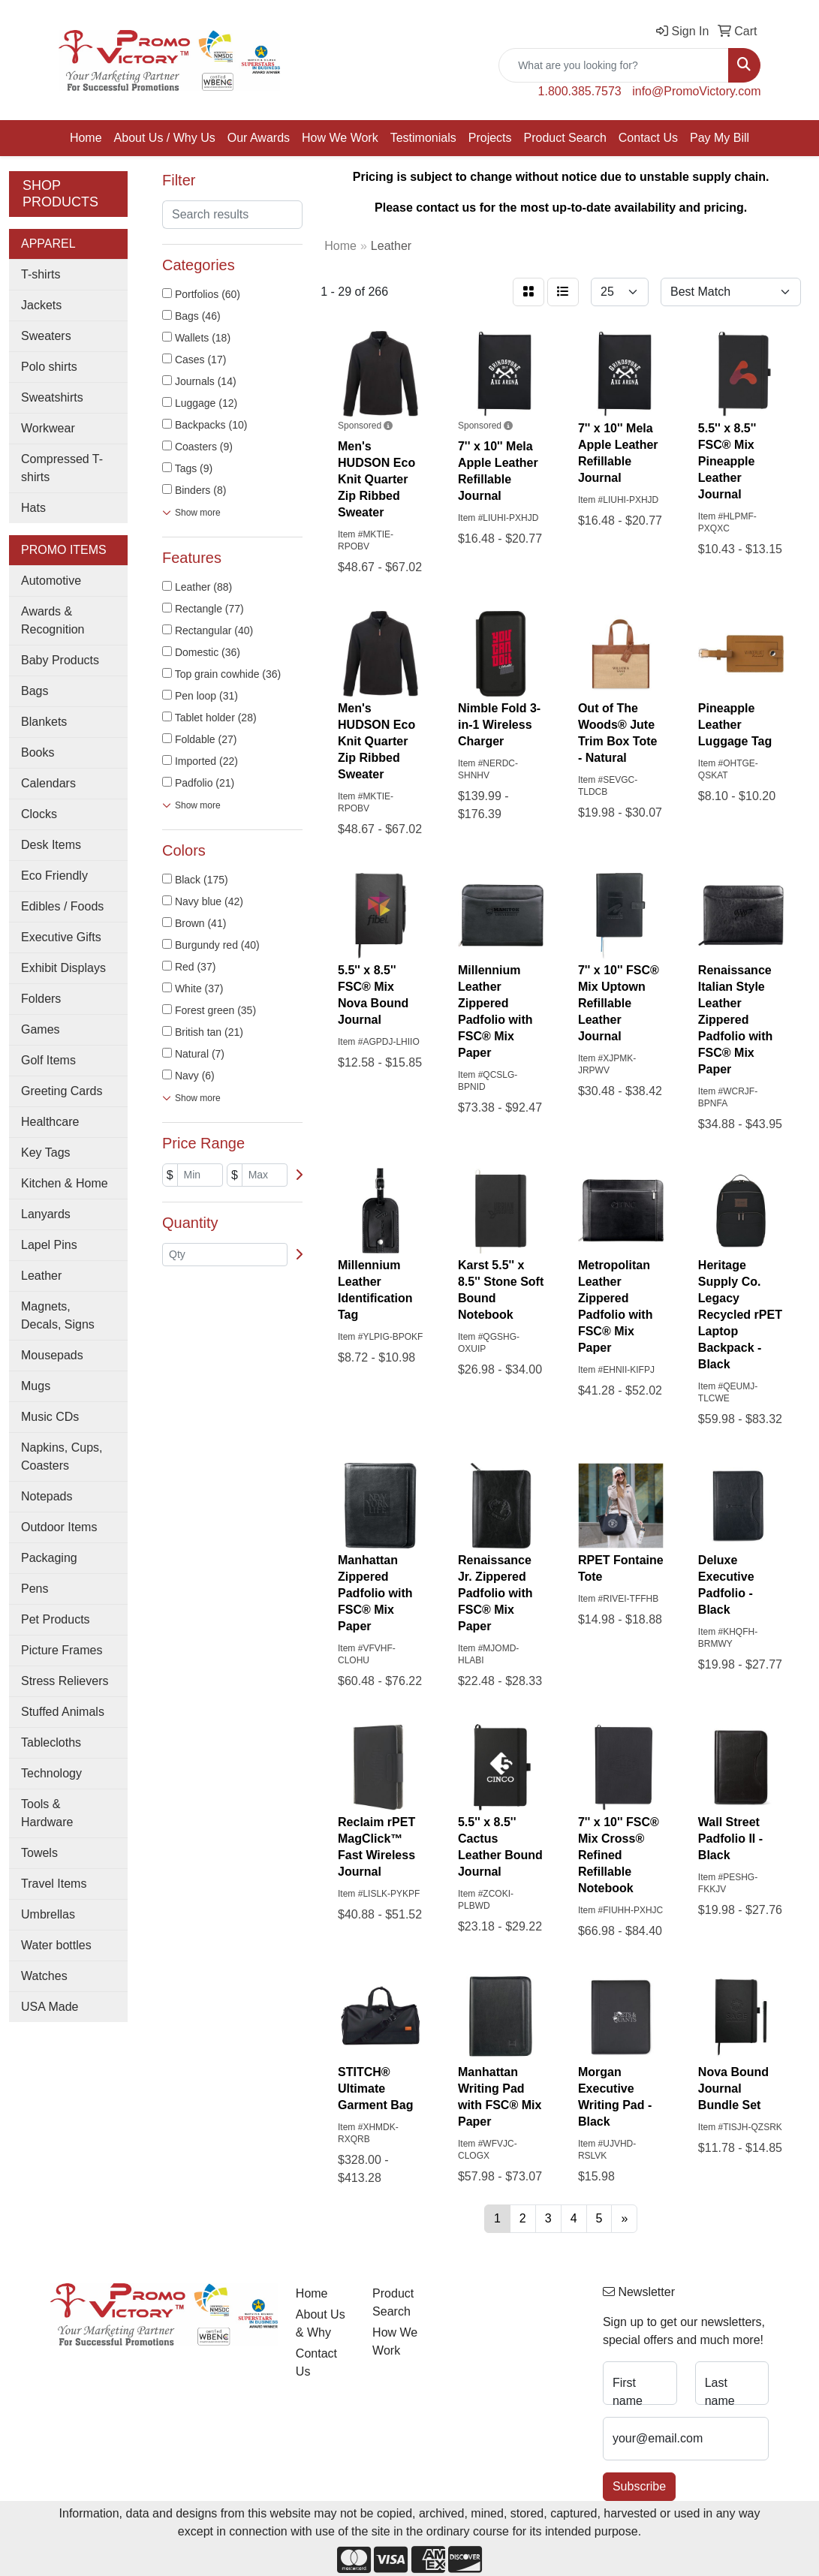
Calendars (48, 783)
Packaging (49, 1557)
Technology (51, 1773)
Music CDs (50, 1416)
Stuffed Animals (62, 1711)
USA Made (49, 2006)
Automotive (51, 580)
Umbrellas (48, 1914)
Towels (39, 1852)
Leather (41, 1275)
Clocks (39, 814)
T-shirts (40, 274)
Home (86, 137)
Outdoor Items (59, 1527)
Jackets (41, 305)
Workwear (48, 428)
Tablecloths (51, 1742)
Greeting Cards (62, 1091)
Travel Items (53, 1883)
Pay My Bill (719, 137)
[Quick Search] (613, 65)
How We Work (340, 137)
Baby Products (60, 660)
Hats (33, 507)
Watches (44, 1976)
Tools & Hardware (47, 1813)
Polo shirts (49, 366)
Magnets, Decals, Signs (58, 1315)
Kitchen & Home (64, 1183)
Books (37, 752)
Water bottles (56, 1945)
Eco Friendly (54, 875)
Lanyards (46, 1214)
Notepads (47, 1496)
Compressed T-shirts (62, 468)
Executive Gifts (61, 937)
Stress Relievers (64, 1681)
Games (40, 1029)
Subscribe (639, 2486)
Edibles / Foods (62, 906)
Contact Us (648, 137)
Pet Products (55, 1619)
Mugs (35, 1386)
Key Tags (46, 1152)
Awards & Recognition (53, 620)
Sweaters (46, 336)
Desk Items (51, 844)
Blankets (44, 721)
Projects (490, 137)
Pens (34, 1588)
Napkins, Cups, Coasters (62, 1456)
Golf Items (48, 1060)
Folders (41, 998)
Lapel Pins (49, 1244)
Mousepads (52, 1355)
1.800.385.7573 (580, 91)
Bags (34, 691)
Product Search (565, 137)
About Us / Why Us (164, 137)
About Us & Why (320, 2323)
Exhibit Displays (63, 967)
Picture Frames (61, 1650)
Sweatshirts (52, 397)
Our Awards (258, 137)
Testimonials (423, 137)
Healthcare (50, 1121)
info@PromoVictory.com (696, 91)
